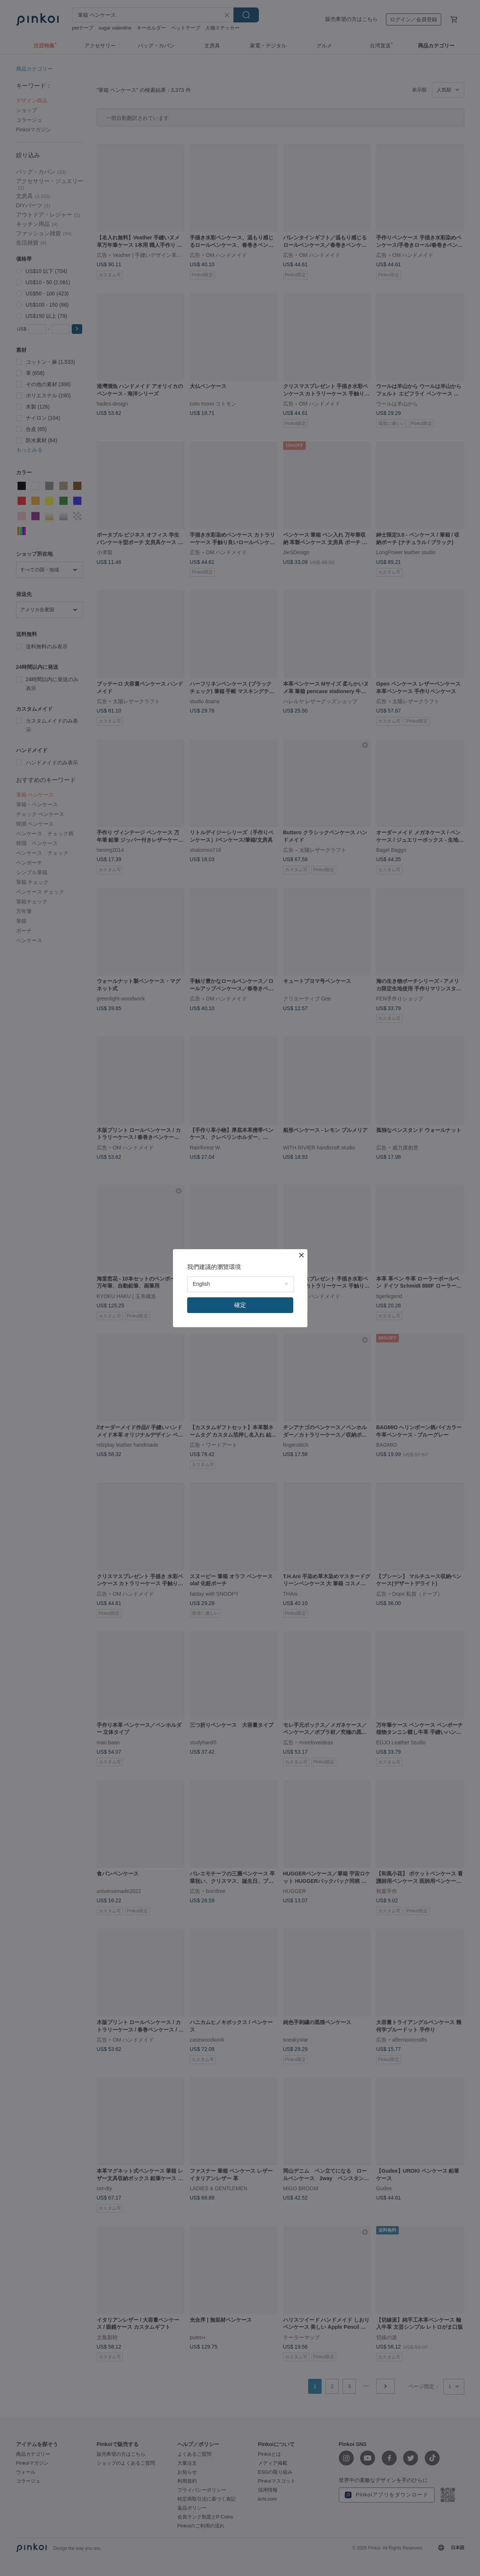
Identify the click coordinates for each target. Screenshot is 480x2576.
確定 (240, 1305)
